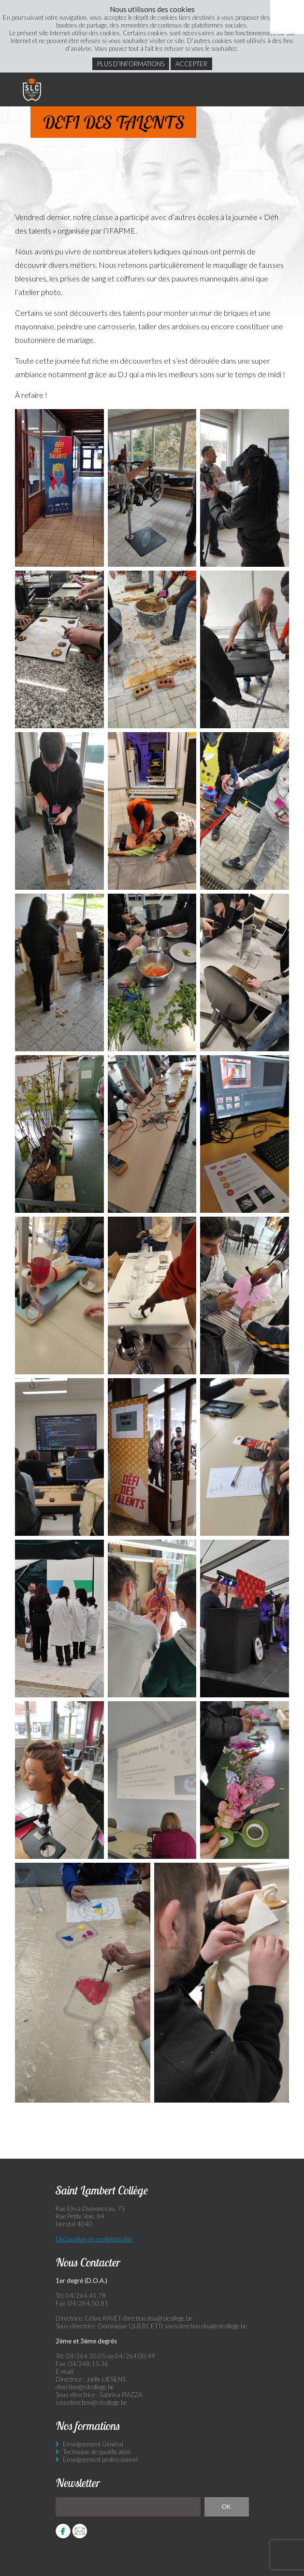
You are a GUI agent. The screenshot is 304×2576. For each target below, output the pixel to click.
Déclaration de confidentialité (94, 2239)
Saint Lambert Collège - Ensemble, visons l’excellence (32, 89)
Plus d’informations (130, 64)
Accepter (191, 64)
